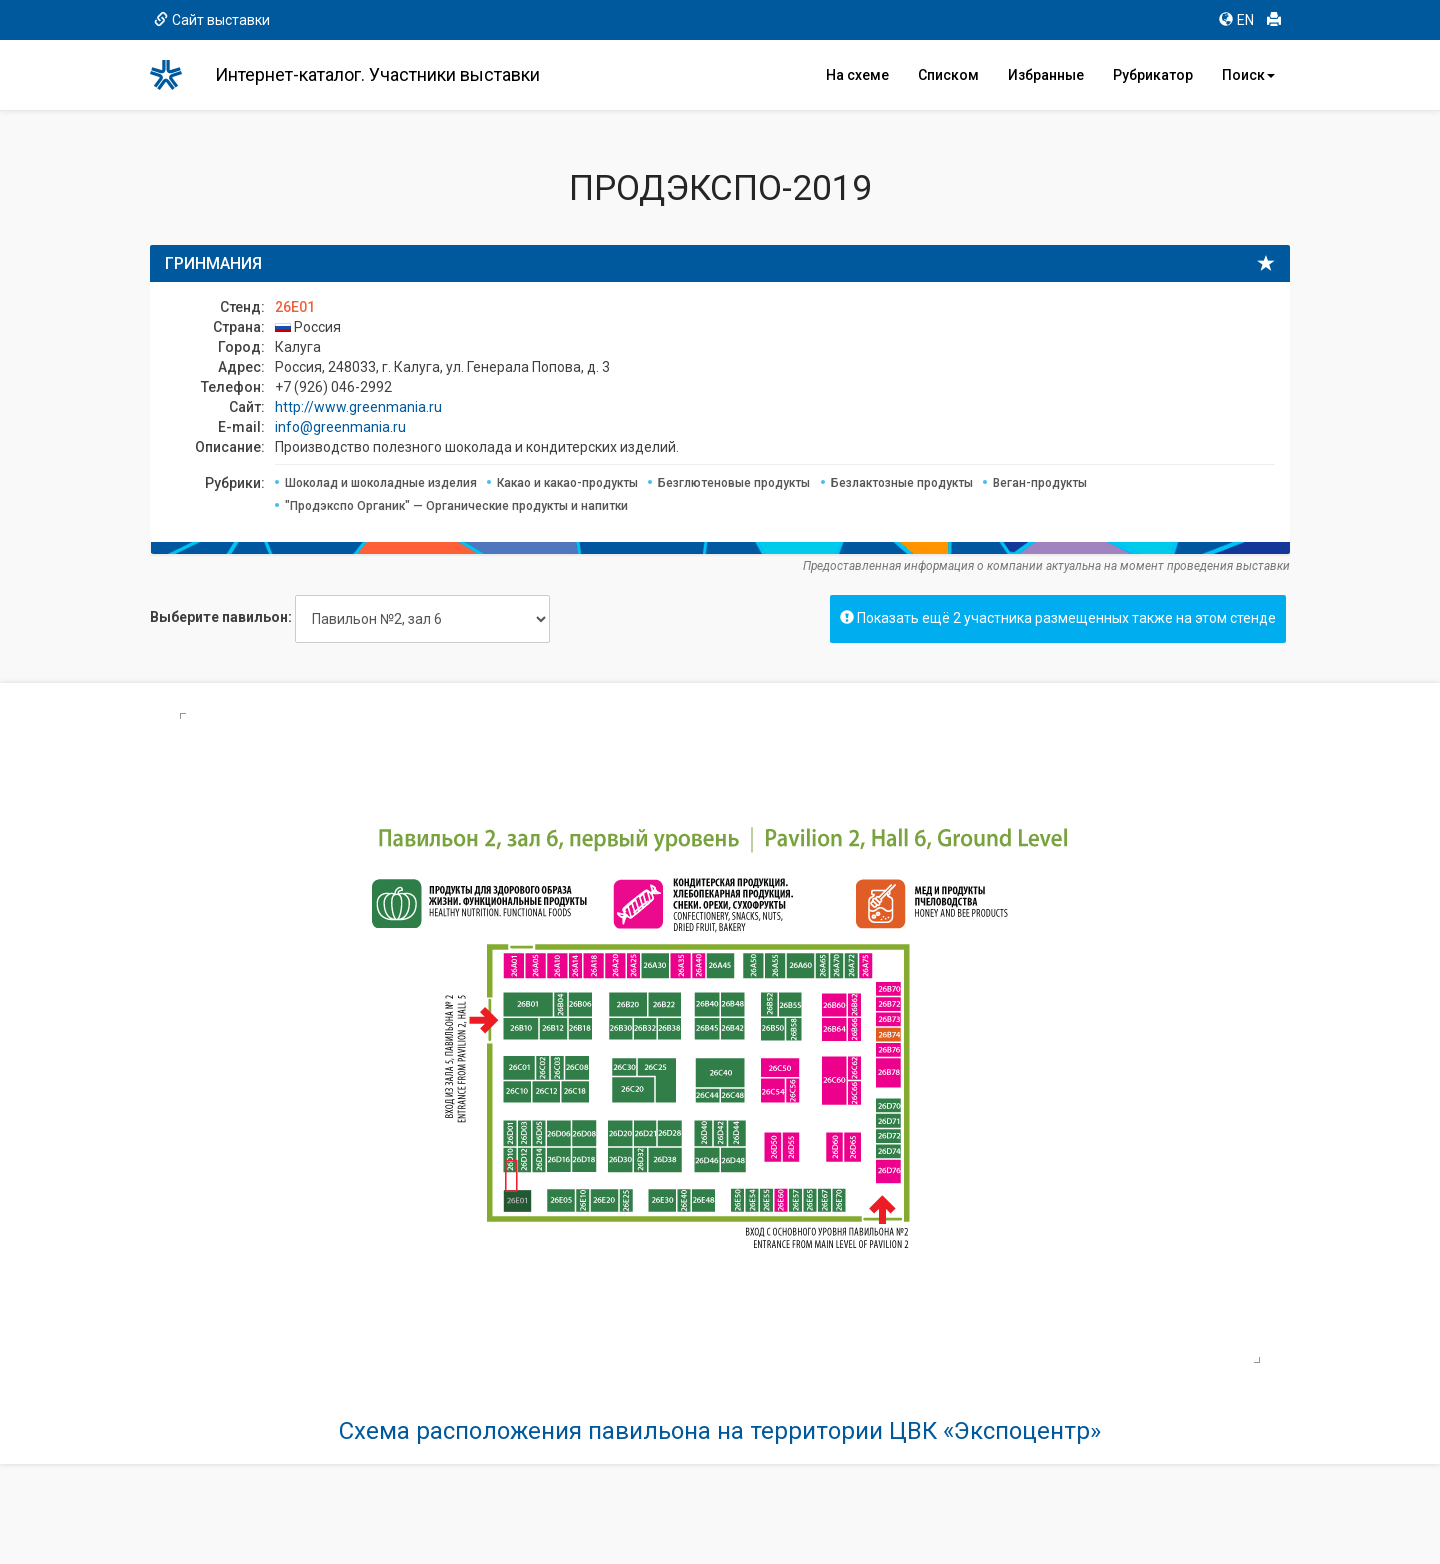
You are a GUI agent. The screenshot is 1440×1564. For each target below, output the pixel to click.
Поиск (1248, 75)
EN (1236, 20)
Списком (948, 75)
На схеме (857, 75)
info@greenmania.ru (340, 427)
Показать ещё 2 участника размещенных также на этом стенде (1058, 618)
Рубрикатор (1153, 75)
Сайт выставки (212, 20)
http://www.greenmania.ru (358, 407)
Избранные (1046, 75)
